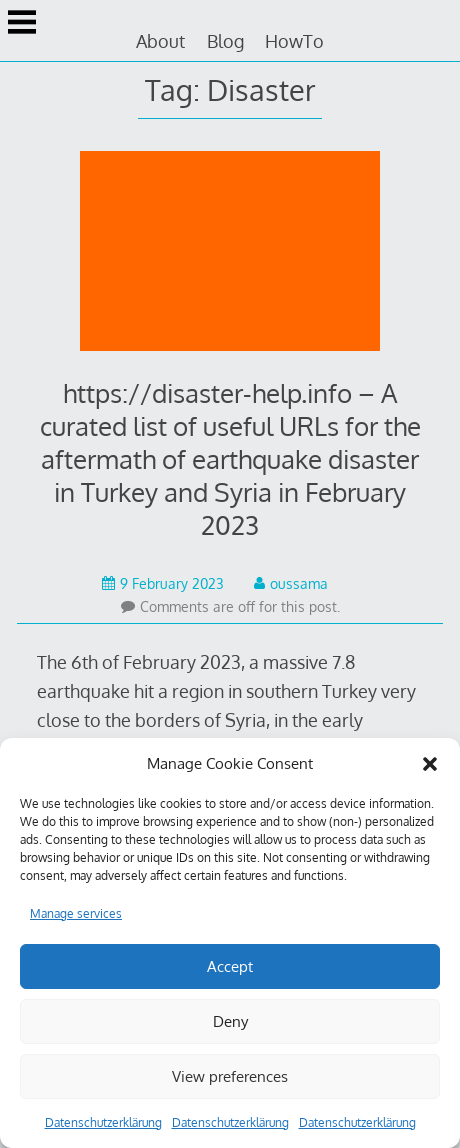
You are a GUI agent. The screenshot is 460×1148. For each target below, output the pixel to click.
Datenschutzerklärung (103, 1122)
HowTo (294, 41)
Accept (230, 966)
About (160, 41)
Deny (230, 1021)
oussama (291, 583)
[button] (430, 764)
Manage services (76, 913)
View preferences (230, 1076)
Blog (225, 41)
